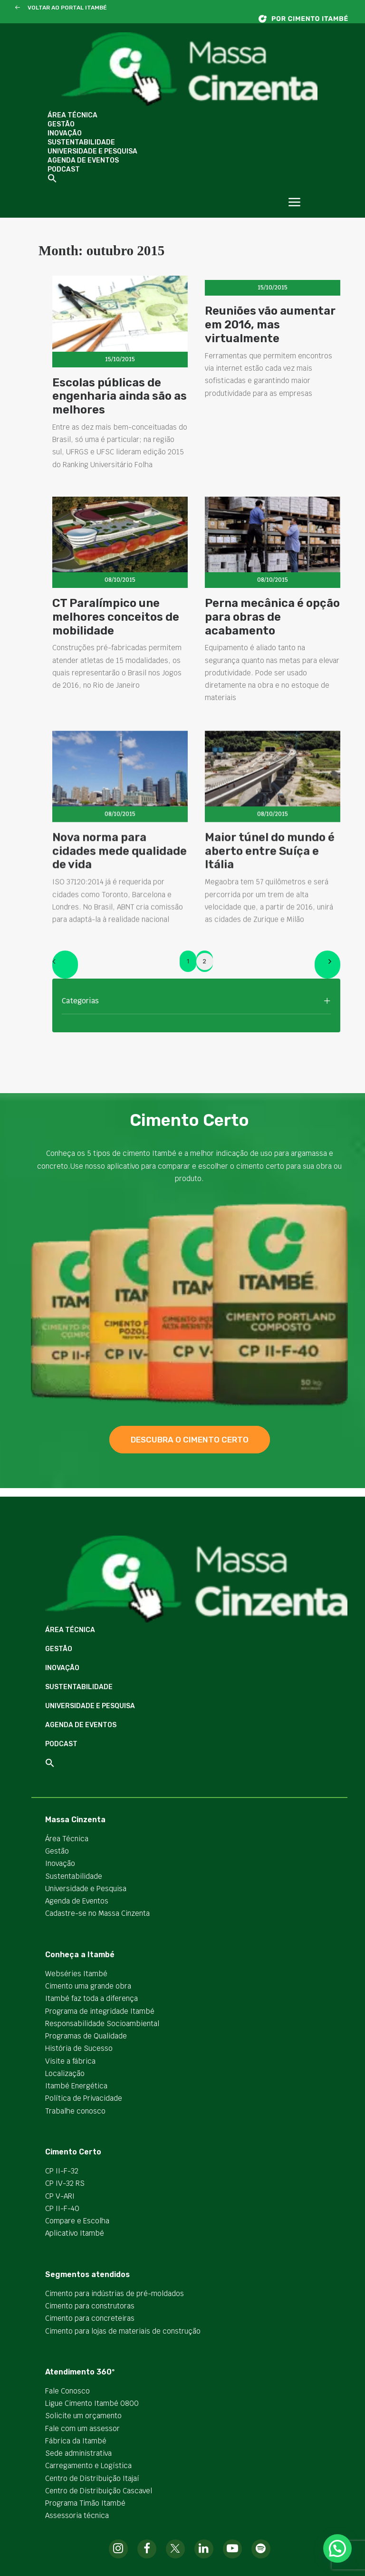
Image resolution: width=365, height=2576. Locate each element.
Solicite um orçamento (83, 2415)
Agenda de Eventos (83, 160)
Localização (65, 2073)
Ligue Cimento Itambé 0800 (92, 2403)
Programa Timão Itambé (85, 2503)
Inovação (65, 133)
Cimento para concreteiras (89, 2318)
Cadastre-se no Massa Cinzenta (97, 1913)
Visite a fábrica (70, 2061)
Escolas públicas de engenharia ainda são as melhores (119, 396)
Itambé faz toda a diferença (91, 1998)
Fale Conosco (67, 2390)
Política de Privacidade (83, 2098)
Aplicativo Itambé (74, 2233)
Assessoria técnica (77, 2515)
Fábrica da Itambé (75, 2440)
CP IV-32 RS (65, 2183)
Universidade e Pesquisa (92, 151)
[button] (17, 8)
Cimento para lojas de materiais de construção (123, 2331)
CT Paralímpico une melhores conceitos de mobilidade (115, 661)
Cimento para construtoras (89, 2305)
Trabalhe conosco (75, 2110)
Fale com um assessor (82, 2428)
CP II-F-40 (62, 2208)
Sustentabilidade (81, 142)
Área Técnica (72, 115)
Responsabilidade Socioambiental (102, 2023)
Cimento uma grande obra (88, 1985)
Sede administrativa (78, 2453)
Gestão (61, 124)
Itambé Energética (76, 2085)
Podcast (64, 169)
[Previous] (65, 965)
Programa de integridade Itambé (99, 2011)
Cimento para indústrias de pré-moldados (114, 2293)
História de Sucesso (79, 2048)
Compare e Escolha (77, 2220)
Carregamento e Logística (88, 2465)
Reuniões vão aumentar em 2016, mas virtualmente (270, 324)
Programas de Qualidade (86, 2035)
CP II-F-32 (61, 2170)
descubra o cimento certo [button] (190, 1439)
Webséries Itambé (76, 1973)
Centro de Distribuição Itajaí (92, 2478)
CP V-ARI (60, 2196)
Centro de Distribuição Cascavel (98, 2490)
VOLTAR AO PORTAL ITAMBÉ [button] (67, 7)
